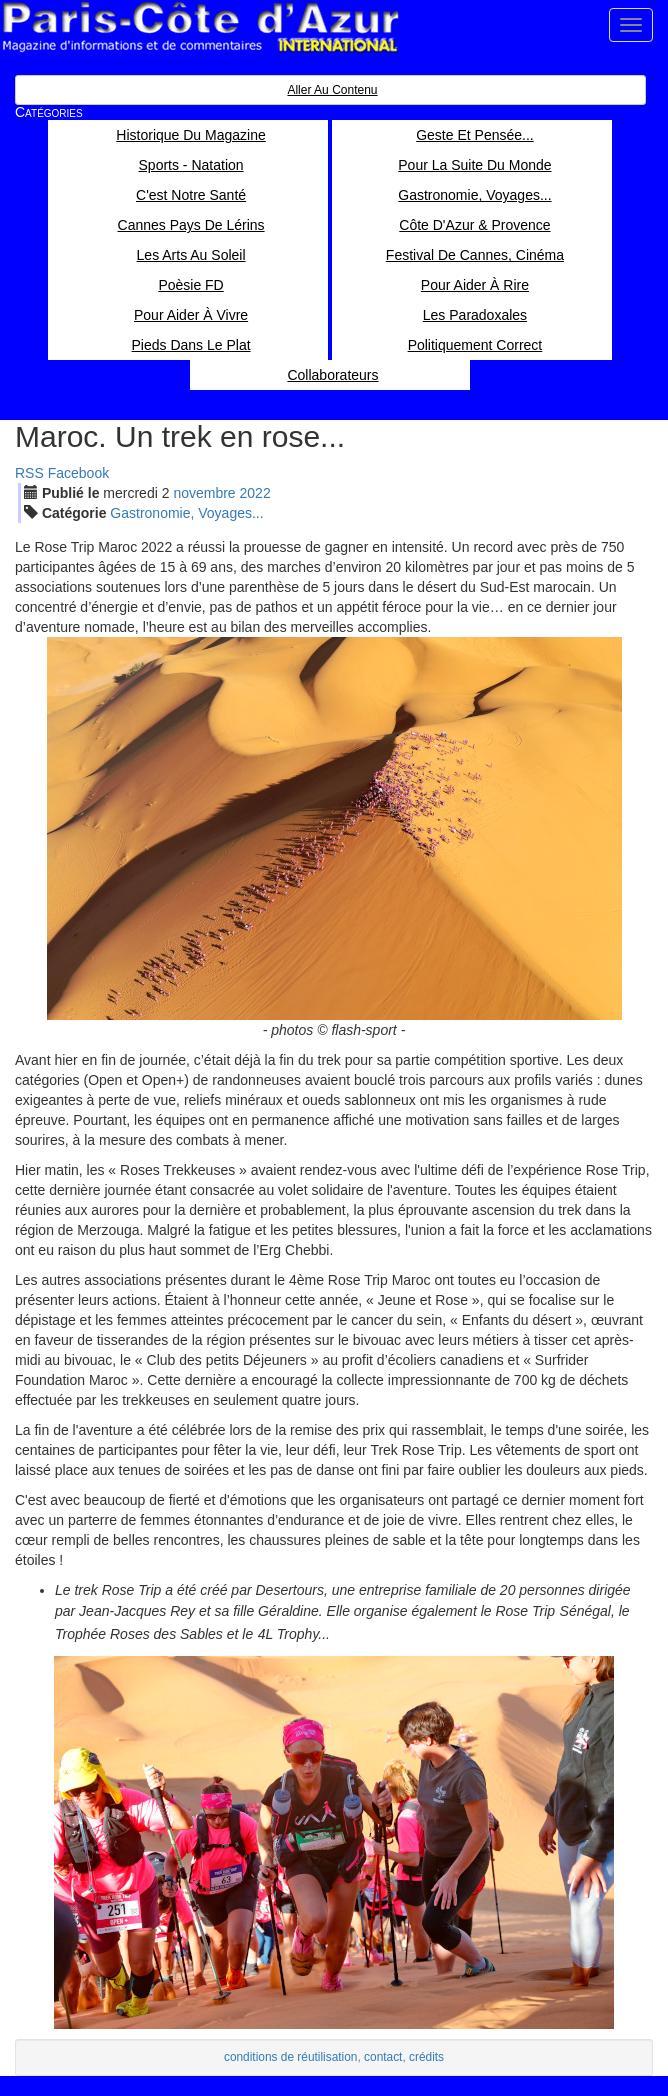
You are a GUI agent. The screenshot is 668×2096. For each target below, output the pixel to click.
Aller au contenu (332, 90)
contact (383, 2057)
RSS (29, 473)
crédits (426, 2057)
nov (204, 493)
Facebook (78, 473)
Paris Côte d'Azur (200, 27)
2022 (255, 493)
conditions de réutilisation (291, 2057)
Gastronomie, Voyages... (186, 513)
